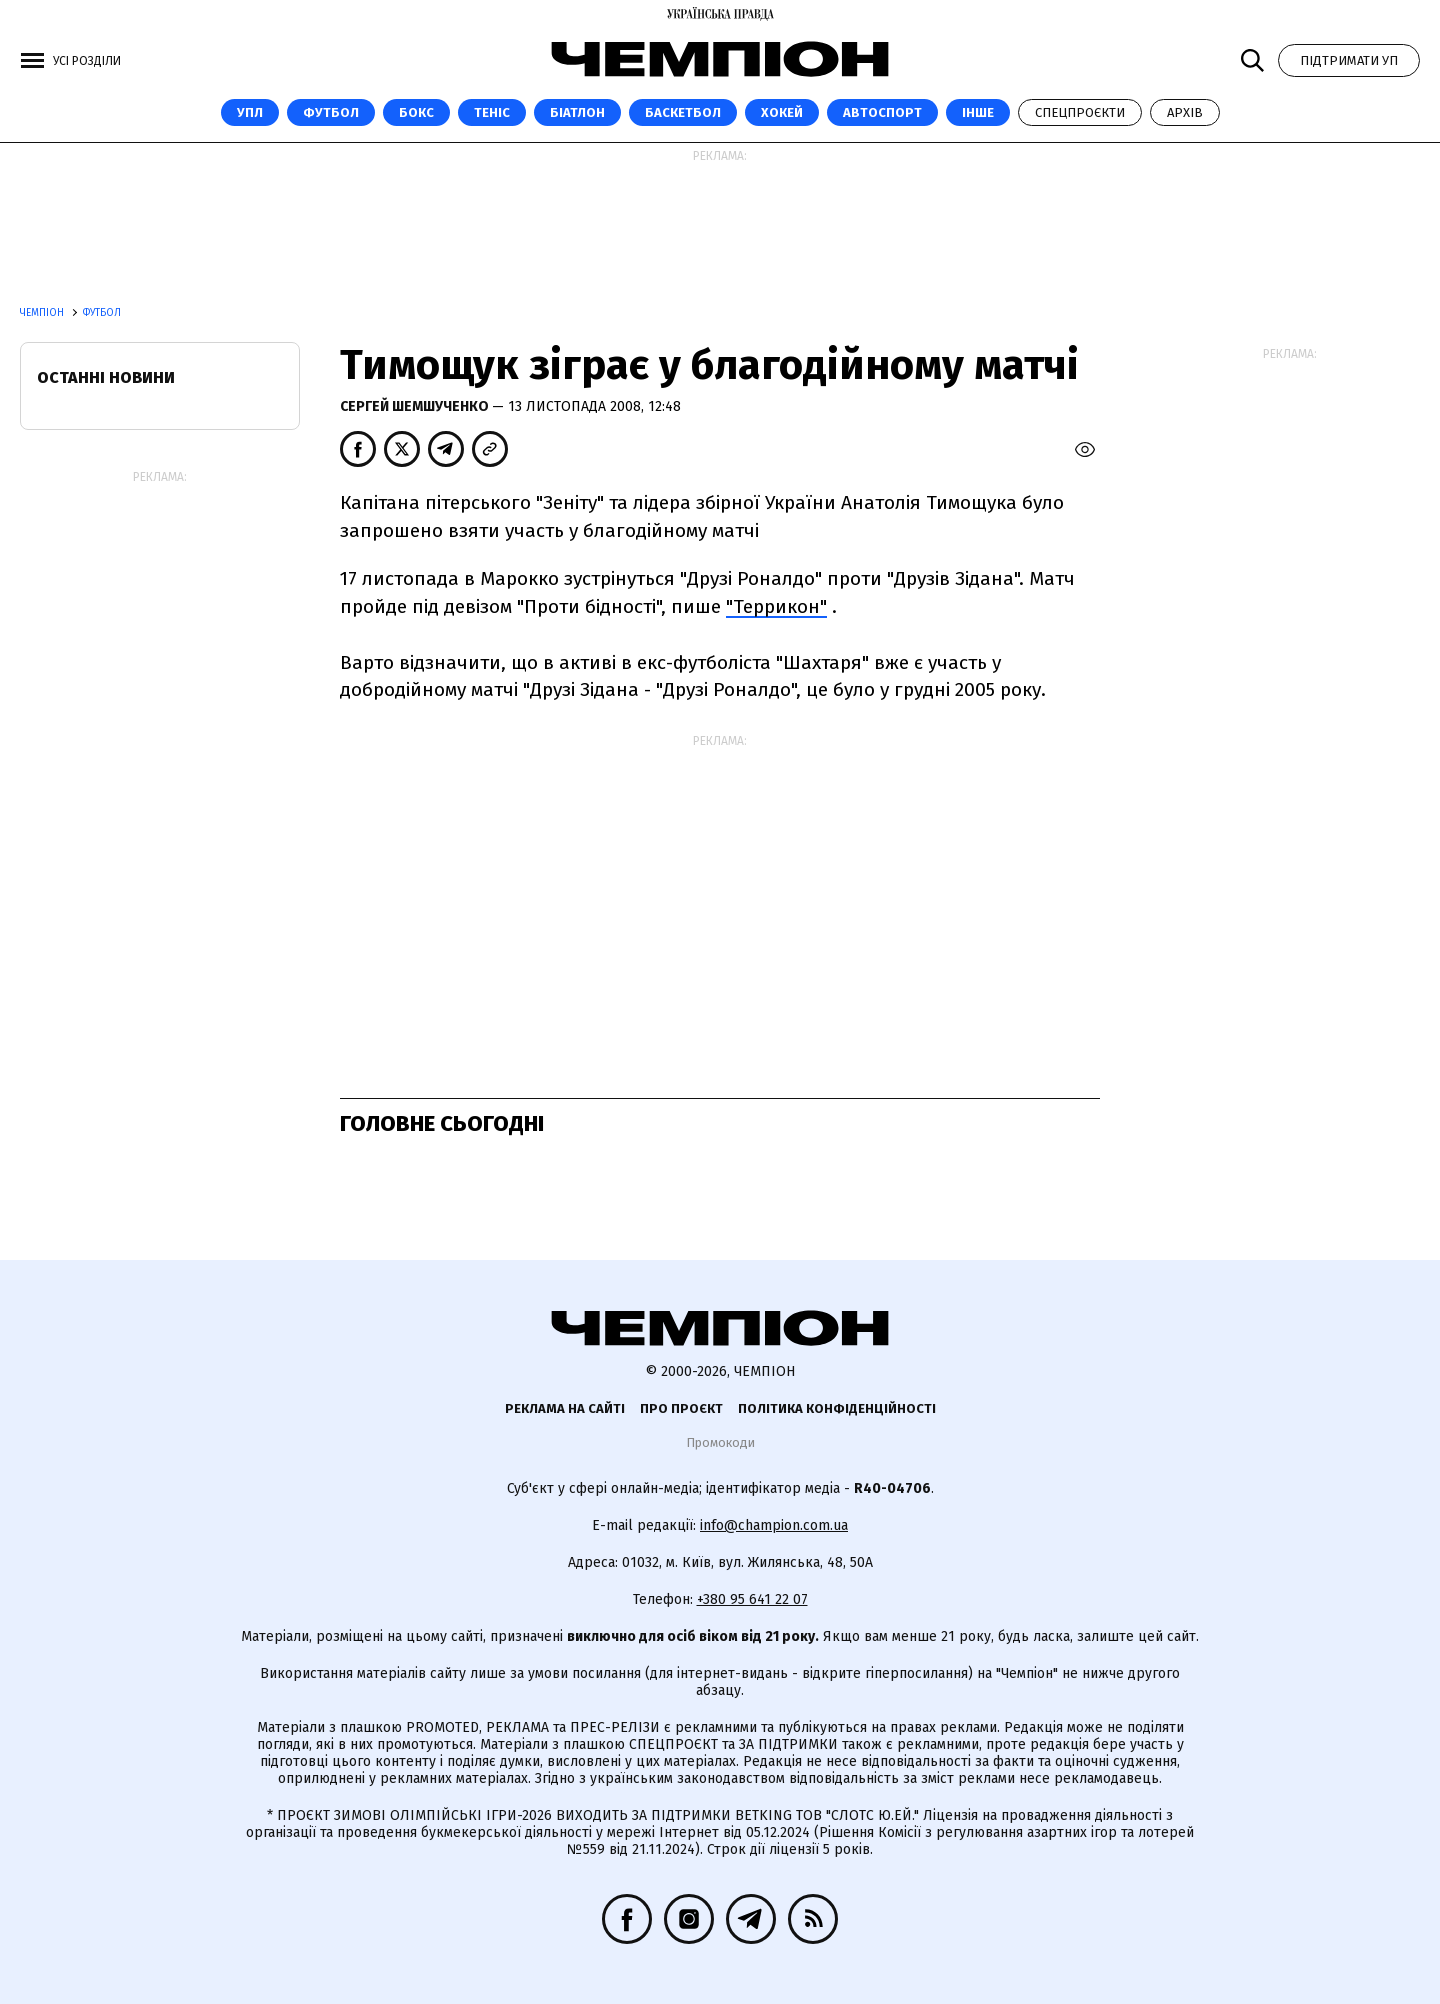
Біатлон (577, 112)
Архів (1185, 112)
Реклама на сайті (565, 1408)
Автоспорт (882, 112)
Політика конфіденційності (837, 1408)
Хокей (782, 112)
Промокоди (720, 1442)
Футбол (331, 112)
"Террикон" (776, 606)
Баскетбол (683, 112)
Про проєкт (681, 1408)
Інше (978, 112)
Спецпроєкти (1080, 112)
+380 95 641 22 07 (752, 1599)
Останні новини (106, 377)
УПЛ (250, 112)
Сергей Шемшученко (416, 406)
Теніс (492, 112)
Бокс (416, 112)
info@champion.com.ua (774, 1525)
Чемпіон (43, 313)
